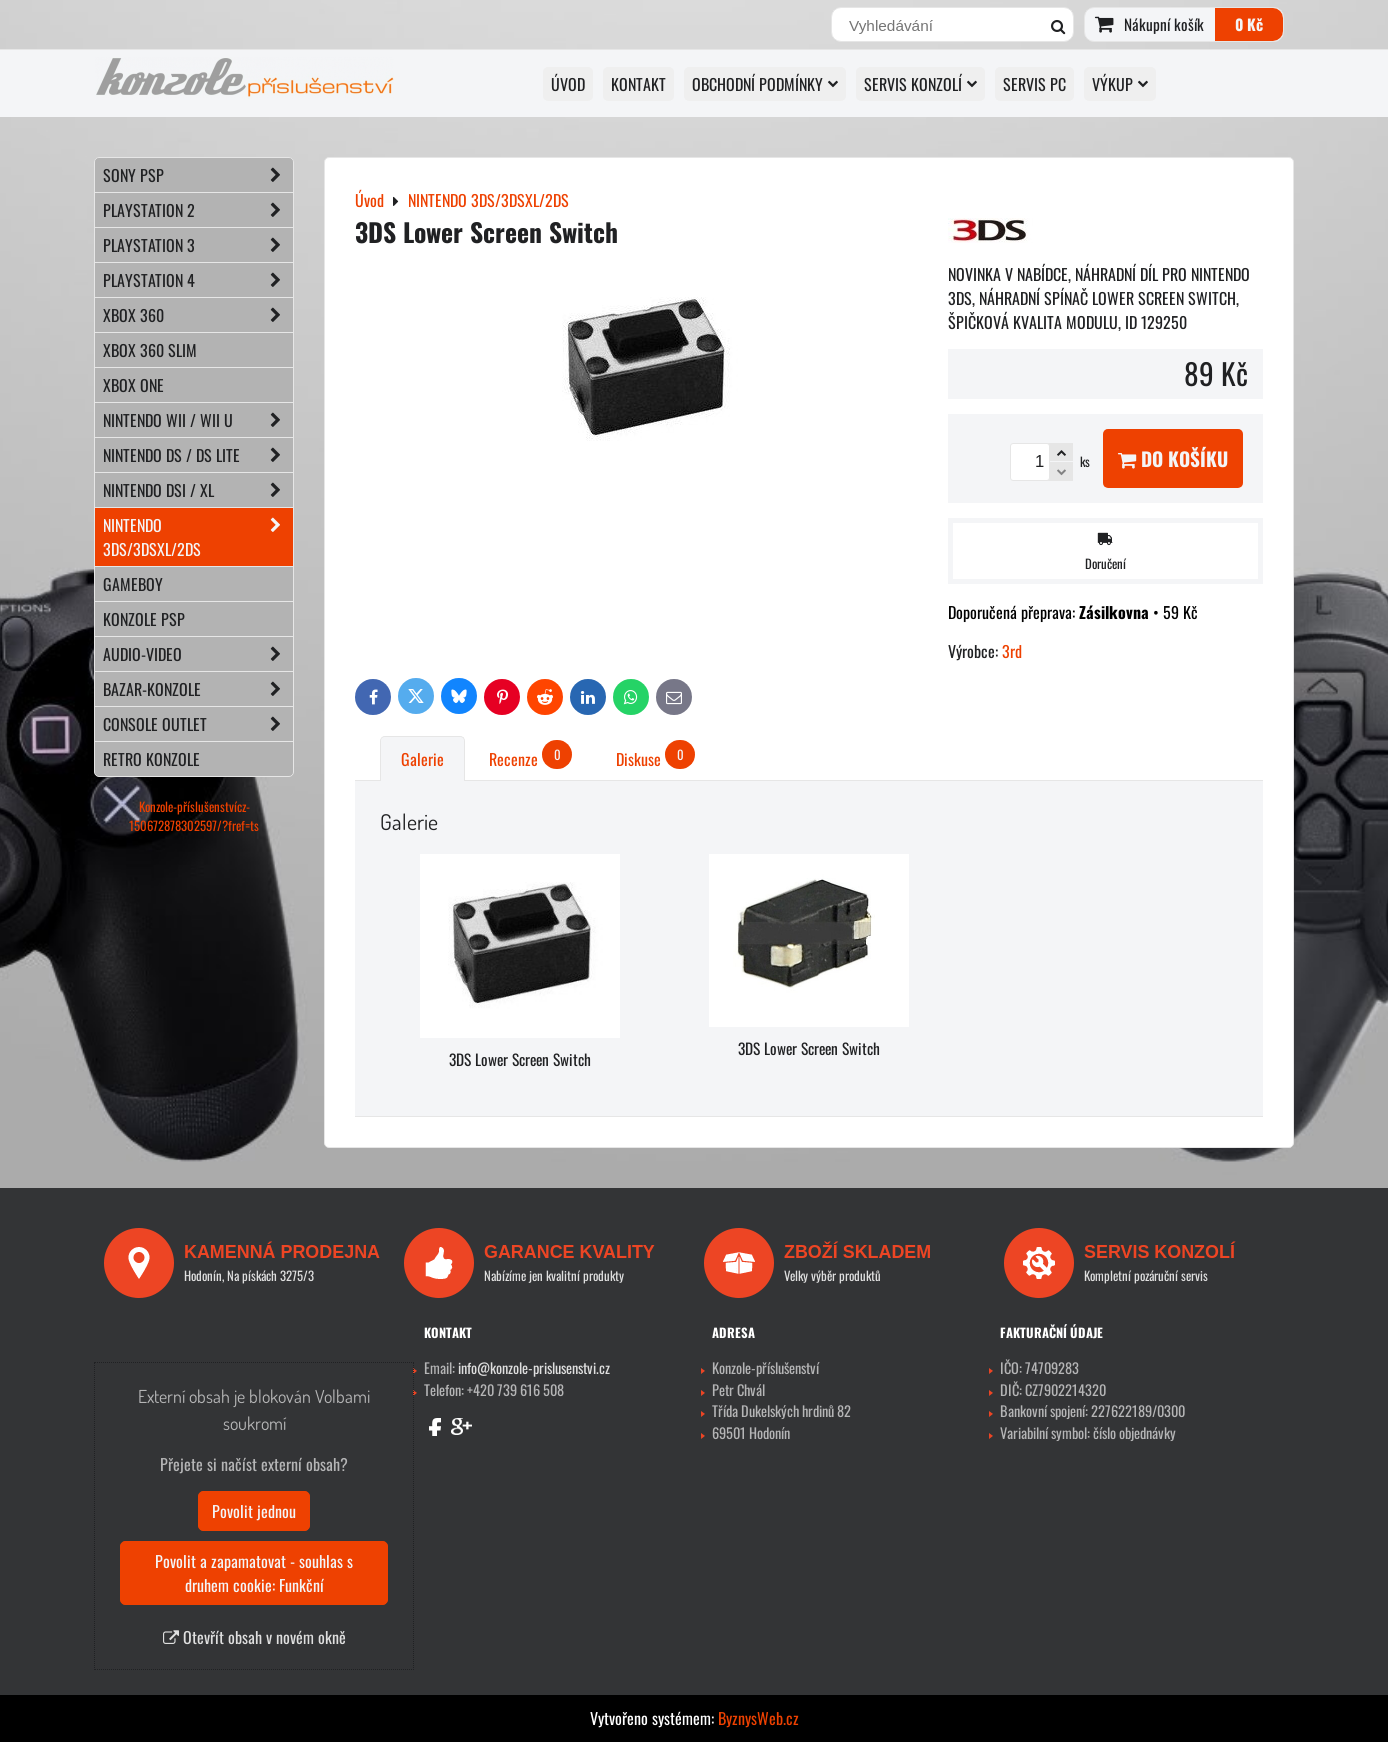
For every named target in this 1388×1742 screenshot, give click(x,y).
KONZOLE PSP (144, 619)
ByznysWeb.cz (758, 1718)
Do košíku (1173, 458)
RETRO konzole (151, 759)
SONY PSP (198, 175)
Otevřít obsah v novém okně (254, 1637)
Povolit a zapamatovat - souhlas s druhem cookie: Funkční (254, 1573)
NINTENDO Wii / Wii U (198, 420)
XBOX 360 (198, 315)
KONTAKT (638, 84)
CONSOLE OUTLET (198, 724)
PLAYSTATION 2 (198, 210)
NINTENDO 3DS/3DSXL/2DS (198, 537)
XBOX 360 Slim (150, 350)
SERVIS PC (1034, 84)
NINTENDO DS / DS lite (198, 455)
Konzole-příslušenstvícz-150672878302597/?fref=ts (194, 816)
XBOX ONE (133, 385)
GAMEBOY (133, 584)
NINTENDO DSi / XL (198, 490)
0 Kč (1249, 24)
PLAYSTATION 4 (198, 280)
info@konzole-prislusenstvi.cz (534, 1367)
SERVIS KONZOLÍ (920, 84)
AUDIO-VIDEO (198, 654)
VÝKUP (1120, 84)
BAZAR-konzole (198, 689)
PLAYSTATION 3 (198, 245)
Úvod (568, 84)
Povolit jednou (254, 1511)
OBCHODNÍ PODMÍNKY (765, 84)
